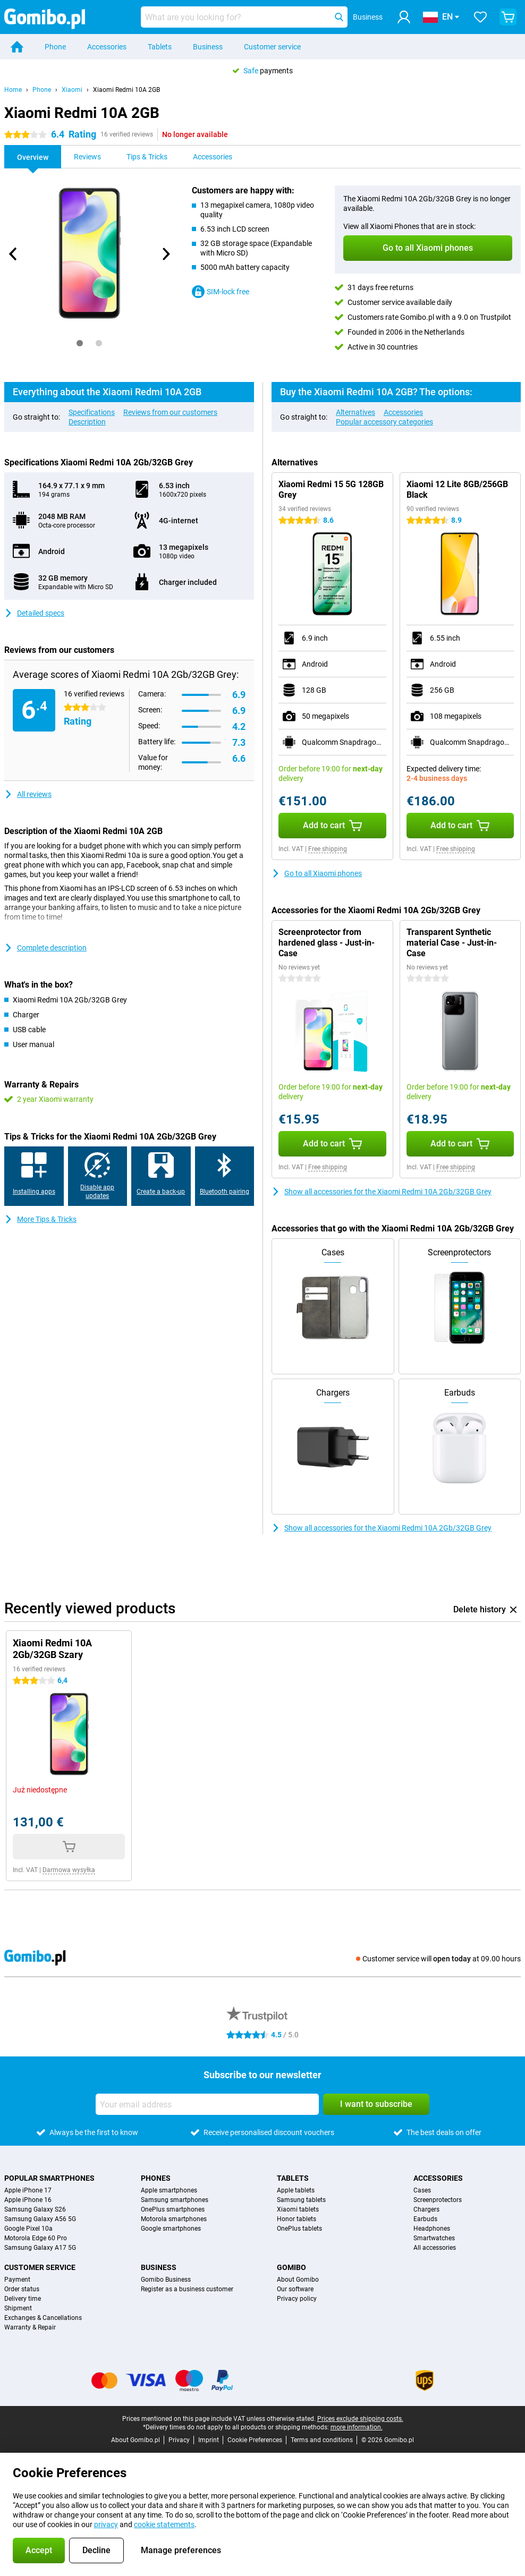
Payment (17, 2279)
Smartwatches (434, 2238)
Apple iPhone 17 (28, 2190)
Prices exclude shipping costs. (360, 2418)
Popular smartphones (49, 2178)
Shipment (18, 2308)
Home (13, 89)
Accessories (106, 46)
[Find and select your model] (244, 17)
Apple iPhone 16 (28, 2200)
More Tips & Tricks (40, 1219)
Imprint (208, 2440)
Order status (21, 2289)
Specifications (92, 412)
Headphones (431, 2228)
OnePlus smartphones (173, 2209)
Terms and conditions (322, 2440)
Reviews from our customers (170, 412)
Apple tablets (296, 2190)
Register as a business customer (187, 2289)
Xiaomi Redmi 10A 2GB (126, 89)
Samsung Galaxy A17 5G (40, 2247)
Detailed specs (34, 613)
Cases (422, 2190)
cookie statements (164, 2524)
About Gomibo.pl (135, 2440)
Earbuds (425, 2219)
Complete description (45, 947)
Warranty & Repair (30, 2327)
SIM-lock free (220, 291)
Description (87, 422)
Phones (156, 2178)
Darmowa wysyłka (69, 1870)
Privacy (179, 2440)
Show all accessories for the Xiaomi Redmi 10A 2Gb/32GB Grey (382, 1191)
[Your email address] (207, 2104)
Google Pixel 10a (28, 2228)
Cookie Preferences (254, 2440)
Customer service (272, 46)
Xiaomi (72, 89)
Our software (295, 2289)
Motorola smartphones (174, 2219)
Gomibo (291, 2267)
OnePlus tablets (299, 2228)
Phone (55, 46)
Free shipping (327, 849)
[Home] (17, 46)
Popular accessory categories (384, 422)
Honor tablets (296, 2219)
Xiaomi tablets (298, 2209)
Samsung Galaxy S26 (35, 2209)
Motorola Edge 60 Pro (35, 2238)
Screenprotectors (437, 2200)
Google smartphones (171, 2228)
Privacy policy (297, 2298)
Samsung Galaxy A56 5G (40, 2219)
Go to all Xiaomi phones (317, 873)
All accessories (434, 2247)
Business (208, 46)
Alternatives (355, 412)
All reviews (28, 794)
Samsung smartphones (174, 2200)
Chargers (426, 2209)
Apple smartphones (169, 2190)
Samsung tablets (301, 2200)
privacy (106, 2524)
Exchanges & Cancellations (43, 2318)
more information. (357, 2427)
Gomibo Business (166, 2279)
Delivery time (22, 2298)
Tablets (160, 46)
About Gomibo (298, 2279)
